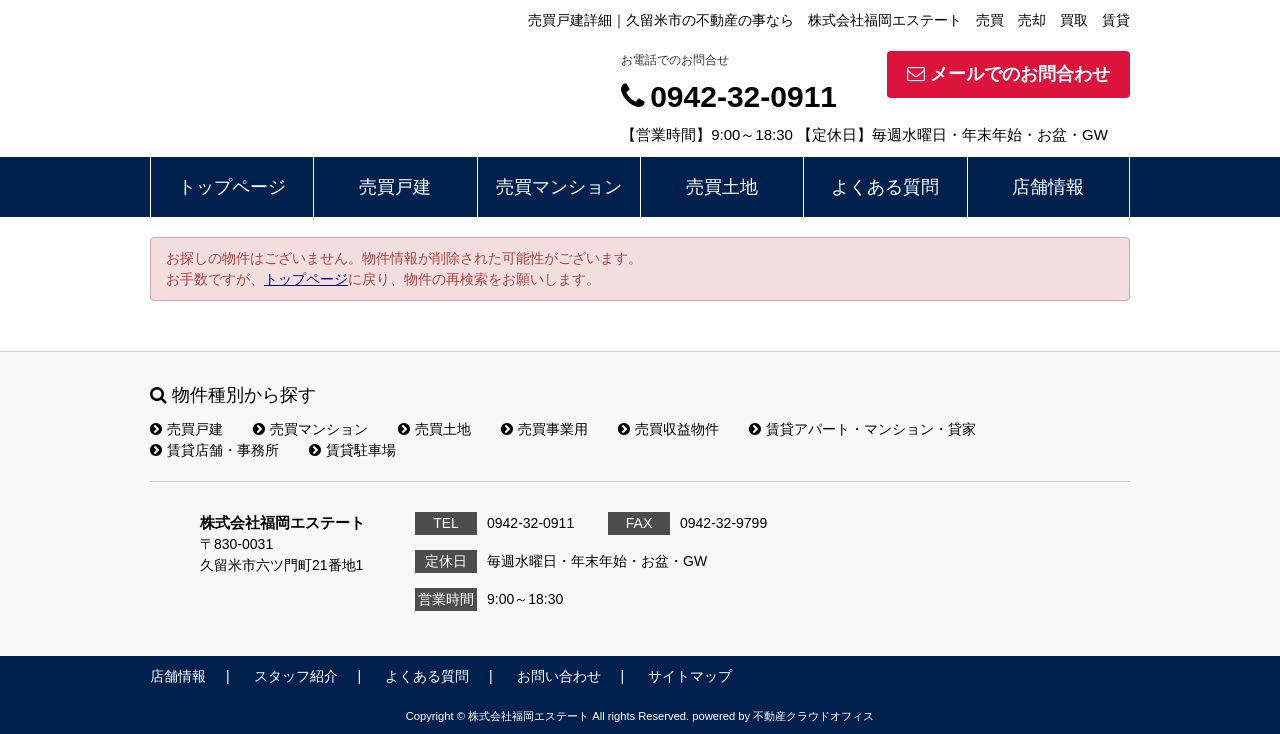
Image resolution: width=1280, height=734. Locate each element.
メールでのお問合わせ (1008, 74)
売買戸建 (395, 187)
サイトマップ (690, 676)
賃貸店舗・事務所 (214, 450)
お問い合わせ (559, 676)
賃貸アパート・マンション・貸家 (862, 429)
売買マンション (559, 187)
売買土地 (722, 187)
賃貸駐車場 (352, 450)
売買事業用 (544, 429)
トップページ (232, 187)
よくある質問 (885, 187)
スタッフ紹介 (296, 676)
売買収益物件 (668, 429)
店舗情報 (1048, 187)
